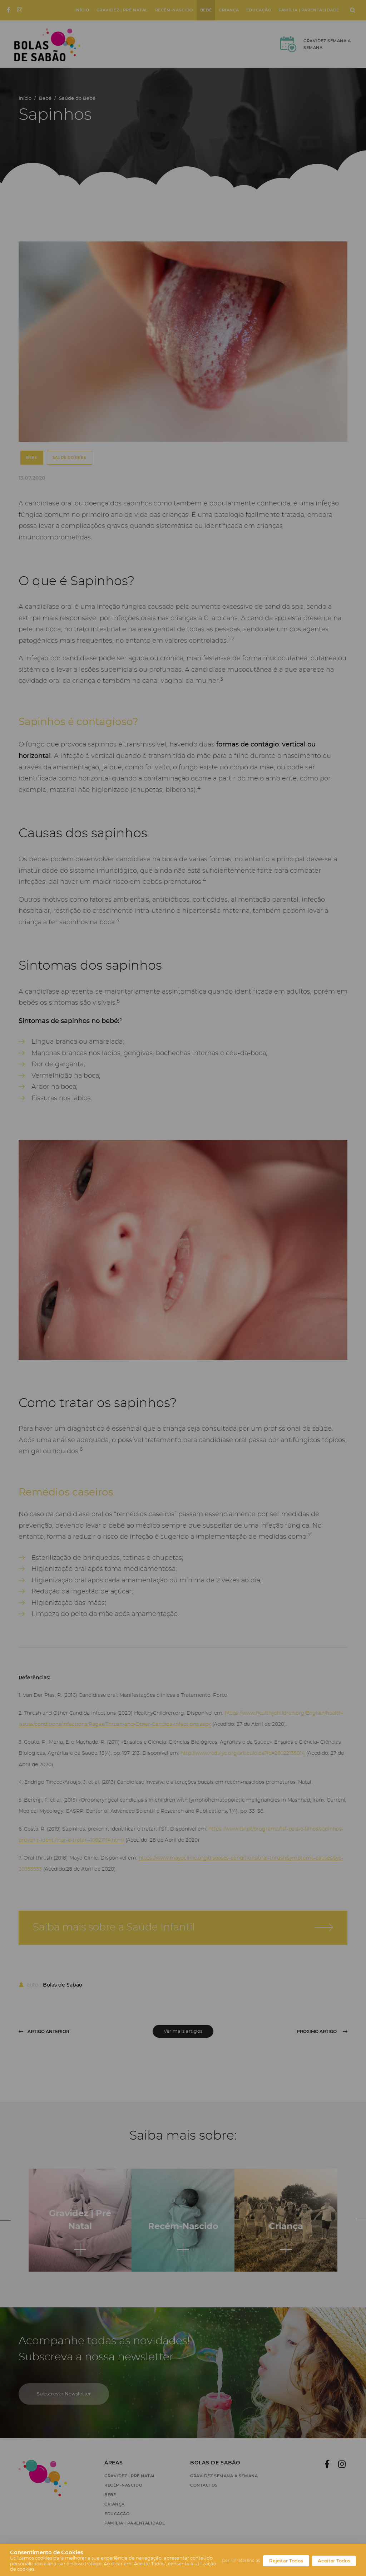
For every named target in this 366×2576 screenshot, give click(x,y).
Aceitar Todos (334, 2560)
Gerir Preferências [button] (241, 2560)
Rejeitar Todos (286, 2560)
